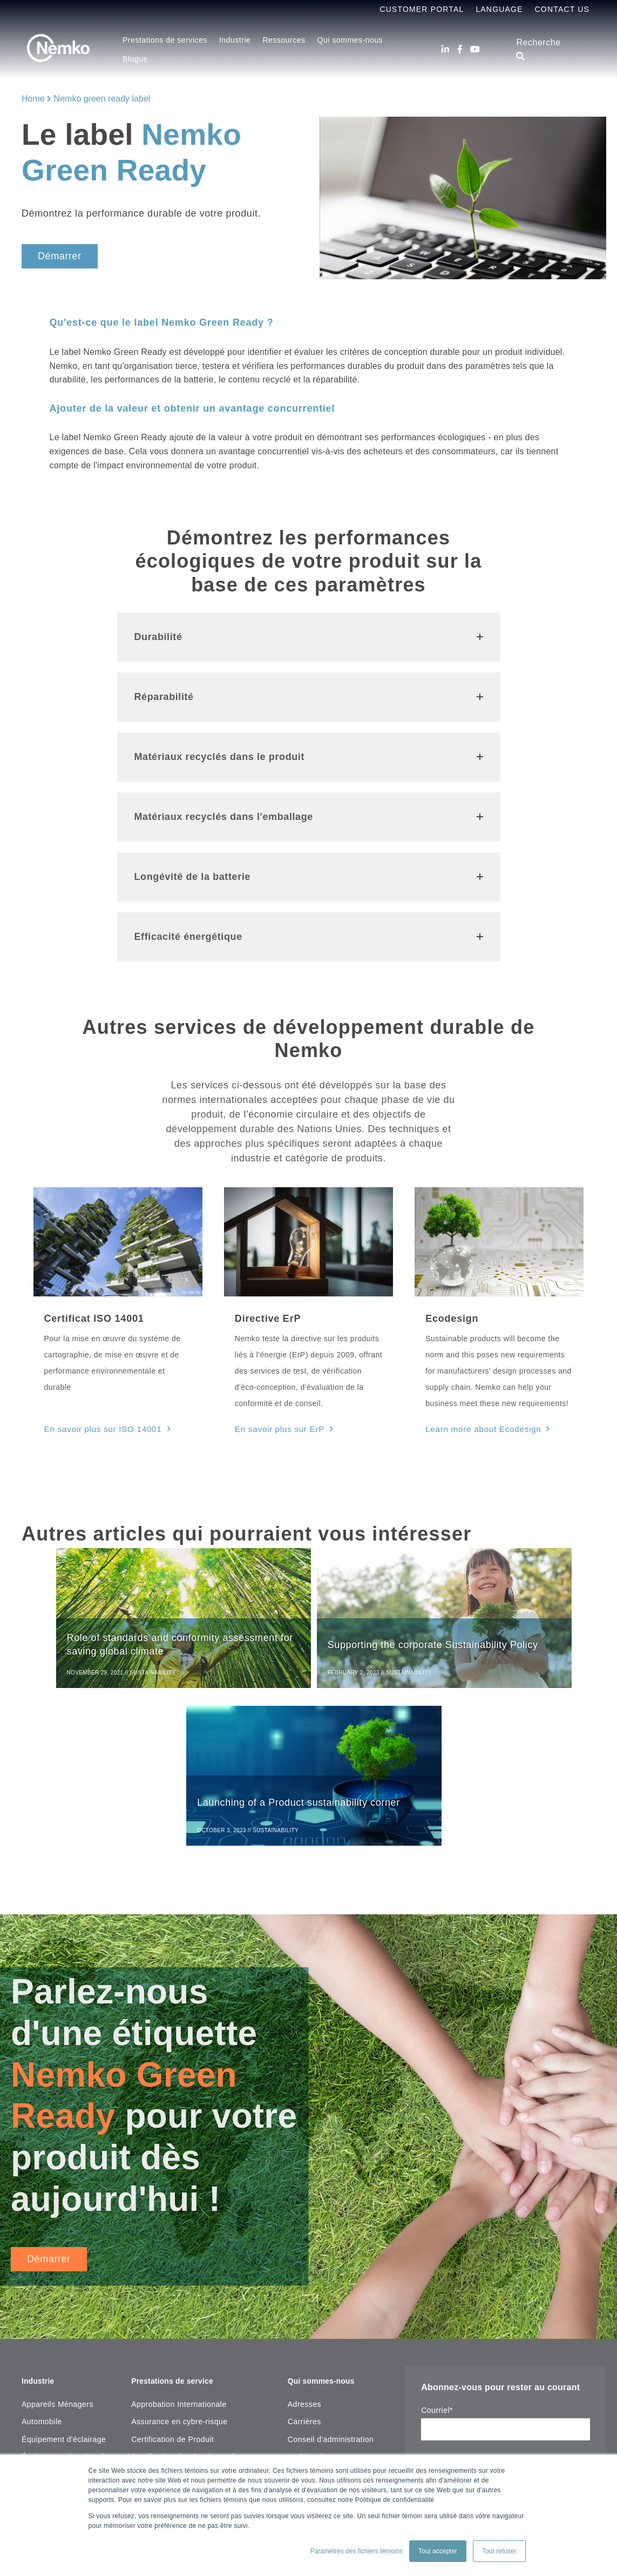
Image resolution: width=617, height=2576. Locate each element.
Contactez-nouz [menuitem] (316, 2367)
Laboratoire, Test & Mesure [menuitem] (70, 2384)
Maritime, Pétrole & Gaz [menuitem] (64, 2437)
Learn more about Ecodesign (478, 1428)
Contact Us (562, 9)
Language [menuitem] (499, 9)
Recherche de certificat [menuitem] (172, 2388)
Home (33, 98)
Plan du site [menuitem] (309, 2349)
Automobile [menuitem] (42, 2262)
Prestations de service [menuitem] (178, 2222)
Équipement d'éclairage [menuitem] (64, 2280)
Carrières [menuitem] (304, 2262)
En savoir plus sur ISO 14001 (98, 1428)
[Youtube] (475, 49)
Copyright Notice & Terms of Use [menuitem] (346, 2332)
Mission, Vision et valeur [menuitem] (331, 2314)
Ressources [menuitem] (283, 40)
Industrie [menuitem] (234, 40)
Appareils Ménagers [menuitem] (57, 2245)
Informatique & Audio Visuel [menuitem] (71, 2349)
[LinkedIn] (445, 49)
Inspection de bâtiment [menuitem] (62, 2367)
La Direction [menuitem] (309, 2297)
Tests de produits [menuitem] (162, 2314)
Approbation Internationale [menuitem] (178, 2245)
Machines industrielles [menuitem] (61, 2402)
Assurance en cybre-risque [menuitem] (179, 2262)
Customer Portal (421, 9)
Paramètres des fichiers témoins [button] (356, 2551)
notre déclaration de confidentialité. (477, 2352)
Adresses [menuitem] (304, 2245)
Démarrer (60, 256)
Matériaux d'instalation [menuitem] (62, 2420)
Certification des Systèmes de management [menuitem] (209, 2297)
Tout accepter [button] (437, 2551)
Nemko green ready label (102, 98)
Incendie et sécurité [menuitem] (57, 2332)
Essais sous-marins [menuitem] (57, 2314)
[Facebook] (460, 49)
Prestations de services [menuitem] (165, 40)
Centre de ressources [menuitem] (169, 2370)
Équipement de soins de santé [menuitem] (76, 2297)
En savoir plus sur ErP (276, 1428)
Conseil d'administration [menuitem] (331, 2280)
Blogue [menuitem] (135, 59)
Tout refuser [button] (499, 2551)
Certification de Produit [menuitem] (172, 2280)
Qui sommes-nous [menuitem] (350, 40)
